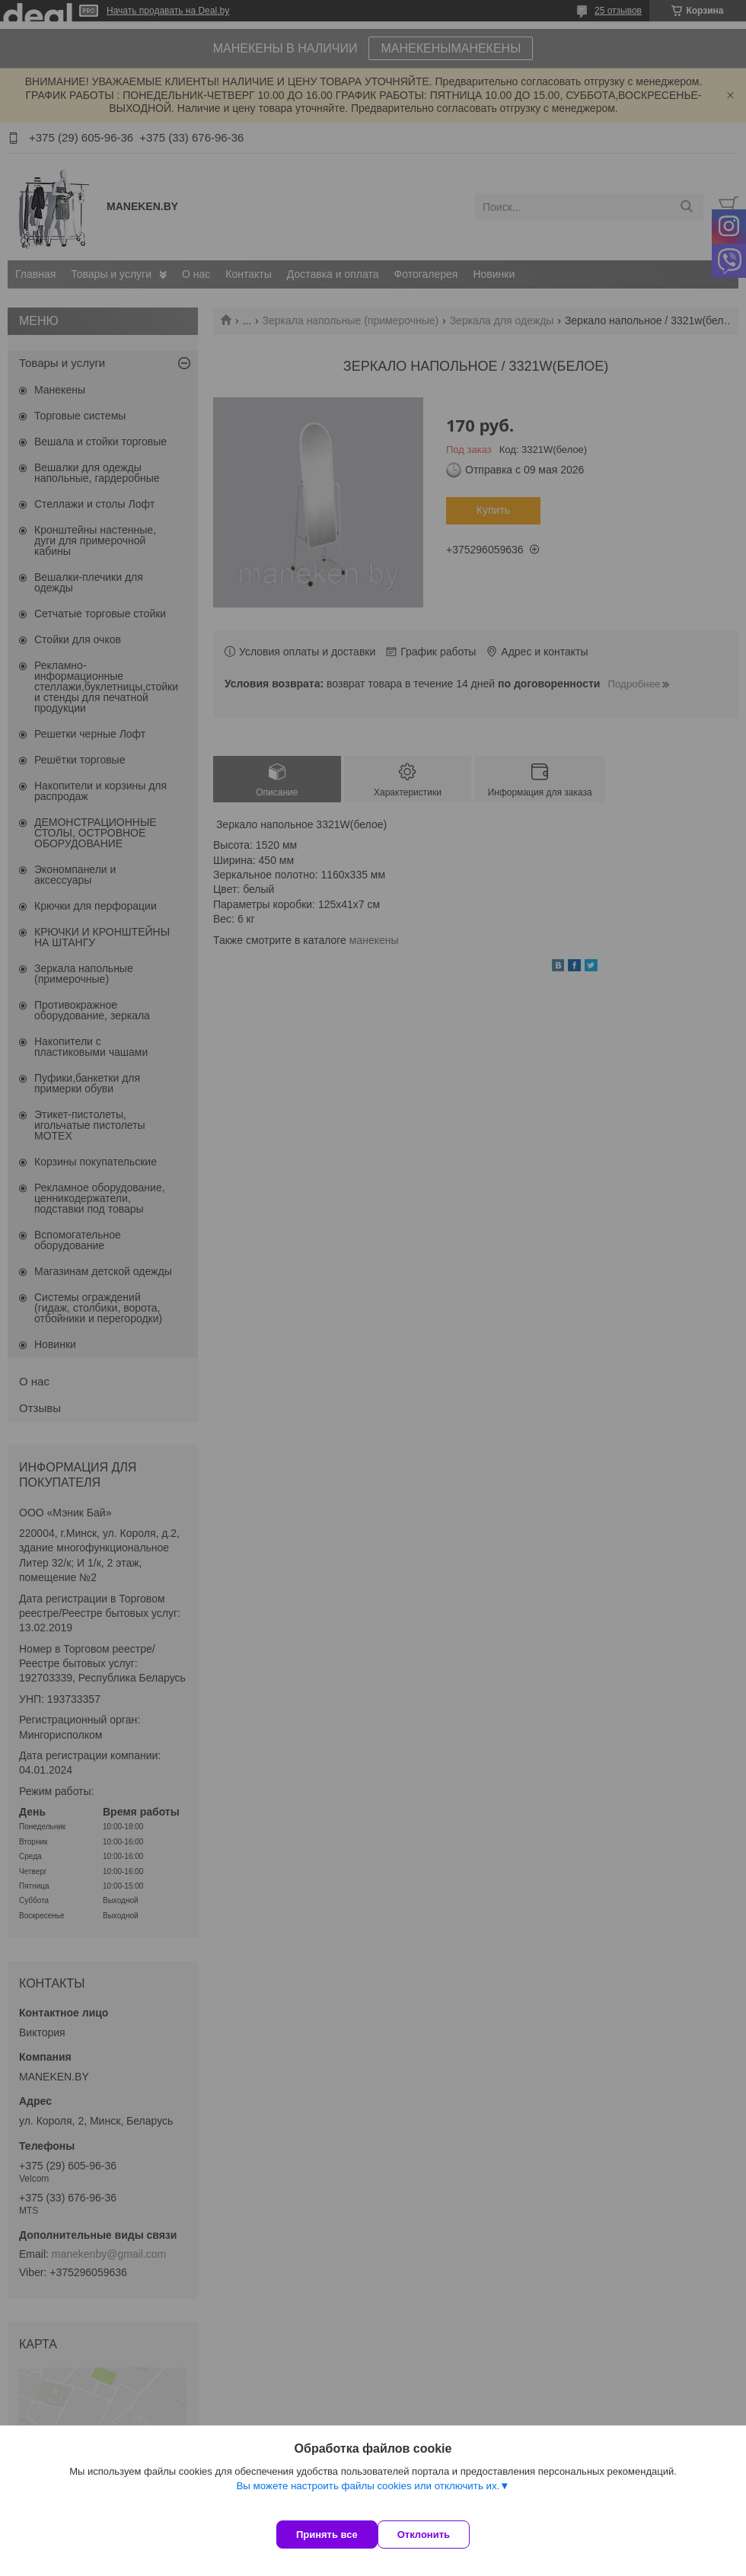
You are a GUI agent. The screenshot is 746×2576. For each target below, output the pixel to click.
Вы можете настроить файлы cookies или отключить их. (367, 2501)
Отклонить (439, 2534)
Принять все (327, 2534)
